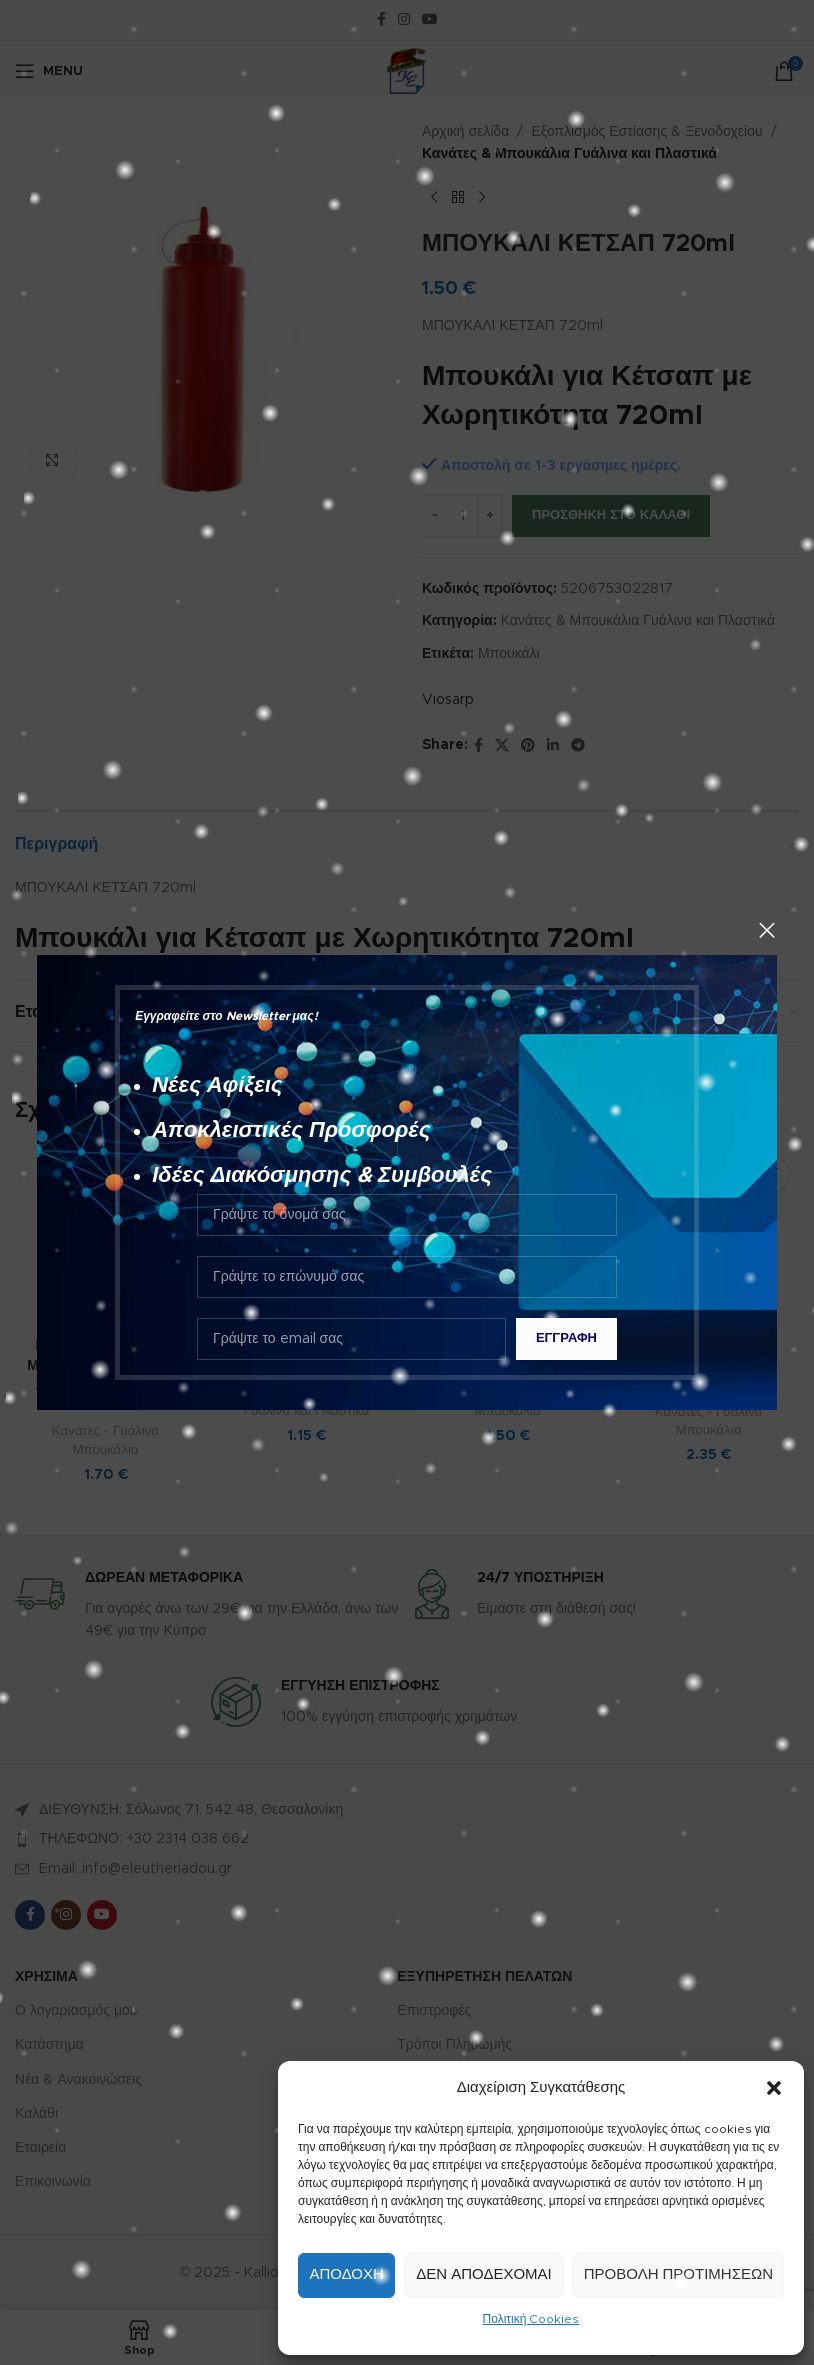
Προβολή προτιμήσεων (678, 2274)
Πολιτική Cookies (531, 2319)
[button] (774, 2088)
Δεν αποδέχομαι (483, 2274)
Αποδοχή (346, 2274)
